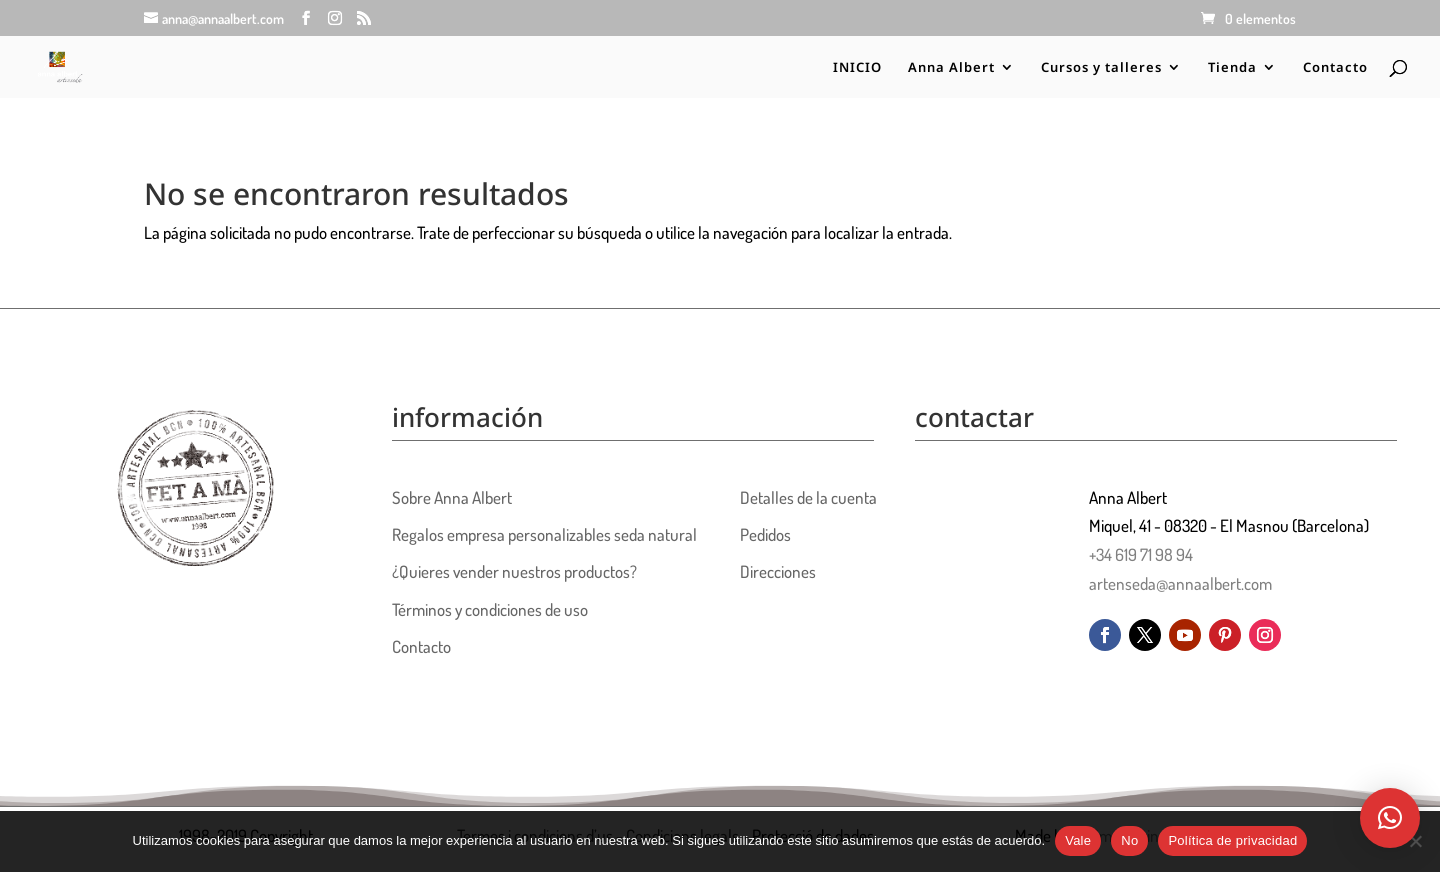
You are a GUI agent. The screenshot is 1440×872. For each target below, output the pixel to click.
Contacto (1335, 68)
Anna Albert (951, 68)
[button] (1390, 818)
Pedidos (765, 534)
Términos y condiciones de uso (490, 609)
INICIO (857, 68)
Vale (1078, 840)
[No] (1415, 841)
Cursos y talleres (1101, 68)
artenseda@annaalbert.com (1180, 583)
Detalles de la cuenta (808, 497)
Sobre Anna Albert (452, 497)
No (1129, 840)
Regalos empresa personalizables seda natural (544, 534)
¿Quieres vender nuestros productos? (514, 571)
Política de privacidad (1232, 840)
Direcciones (778, 571)
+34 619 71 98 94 (1141, 554)
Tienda (1232, 68)
